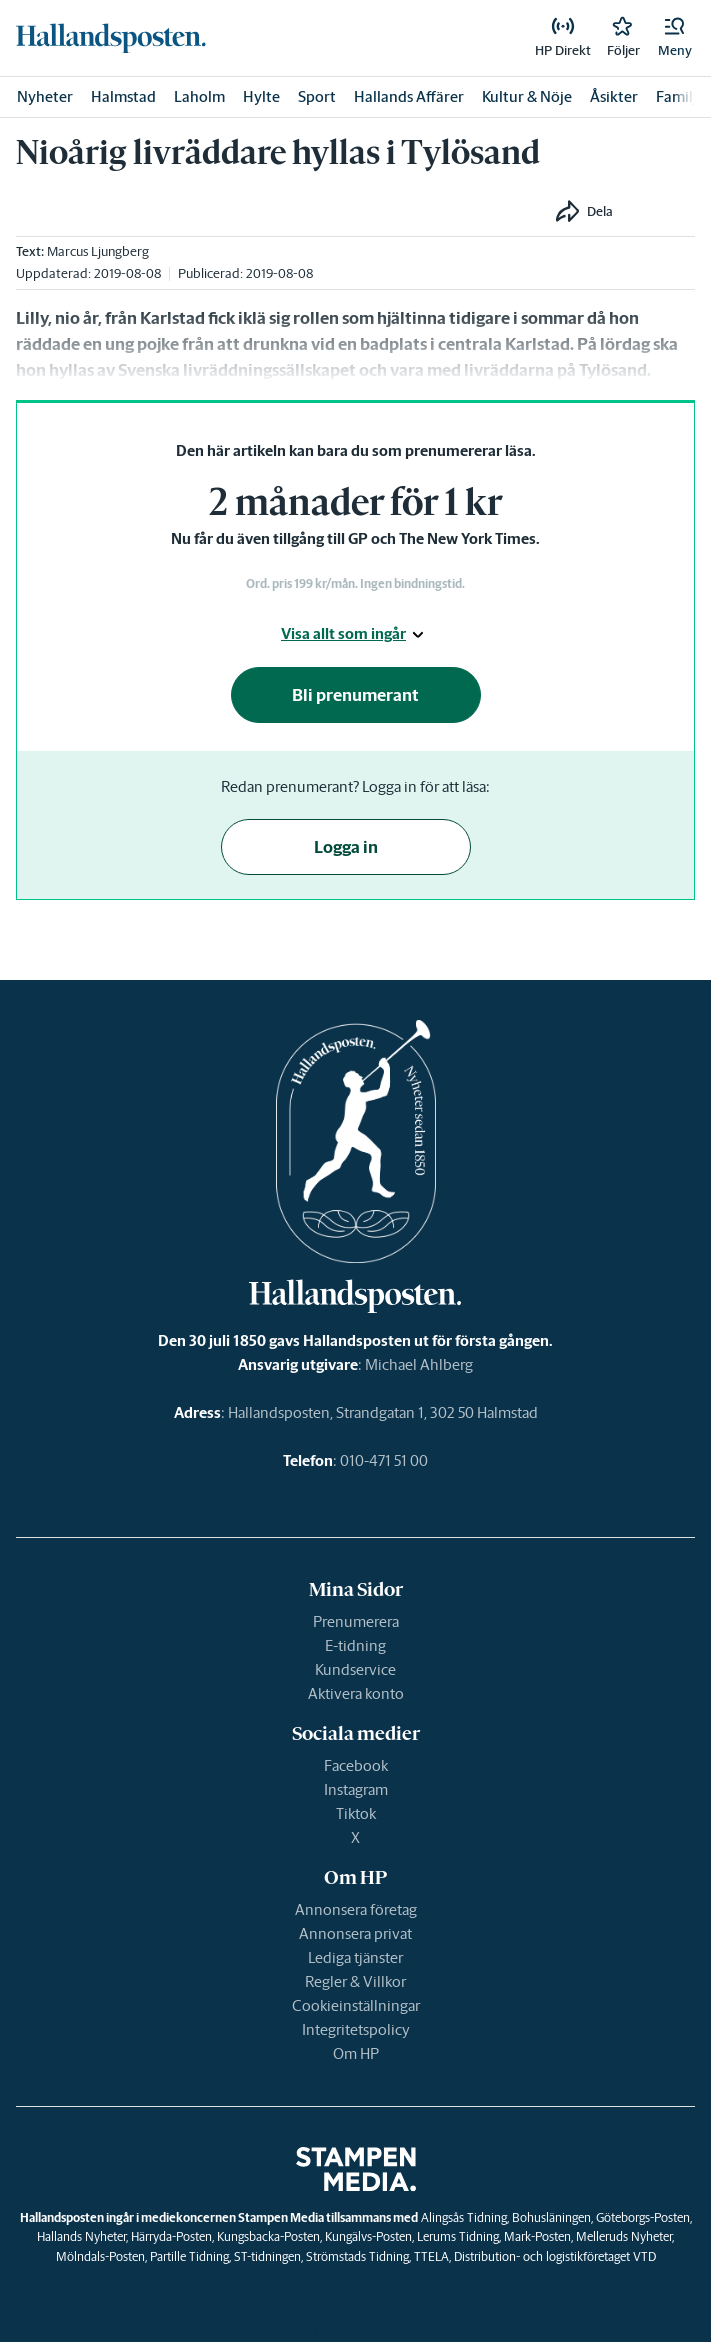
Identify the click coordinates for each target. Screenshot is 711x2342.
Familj (676, 96)
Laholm (199, 96)
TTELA (431, 2256)
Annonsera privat (355, 1933)
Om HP (356, 2053)
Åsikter (614, 96)
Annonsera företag (356, 1909)
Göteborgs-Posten (643, 2217)
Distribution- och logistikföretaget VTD (555, 2256)
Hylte (261, 96)
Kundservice (355, 1669)
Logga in (346, 847)
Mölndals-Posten (100, 2256)
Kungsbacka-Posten (268, 2236)
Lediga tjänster (355, 1957)
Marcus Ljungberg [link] (98, 251)
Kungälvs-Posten (368, 2236)
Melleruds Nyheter (624, 2236)
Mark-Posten (537, 2236)
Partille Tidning (189, 2256)
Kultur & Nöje (527, 96)
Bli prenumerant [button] (355, 695)
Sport (317, 96)
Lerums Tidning (458, 2236)
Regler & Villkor (355, 1981)
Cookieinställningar (356, 2005)
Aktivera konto (356, 1693)
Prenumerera (356, 1621)
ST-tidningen (267, 2256)
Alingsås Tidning (464, 2217)
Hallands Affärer (409, 96)
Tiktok (356, 1813)
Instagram (356, 1789)
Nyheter (45, 96)
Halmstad (123, 96)
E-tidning (355, 1645)
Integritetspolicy (356, 2029)
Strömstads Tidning (357, 2256)
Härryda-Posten (171, 2236)
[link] (111, 38)
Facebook (356, 1765)
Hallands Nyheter (81, 2236)
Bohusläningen (551, 2217)
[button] (675, 38)
